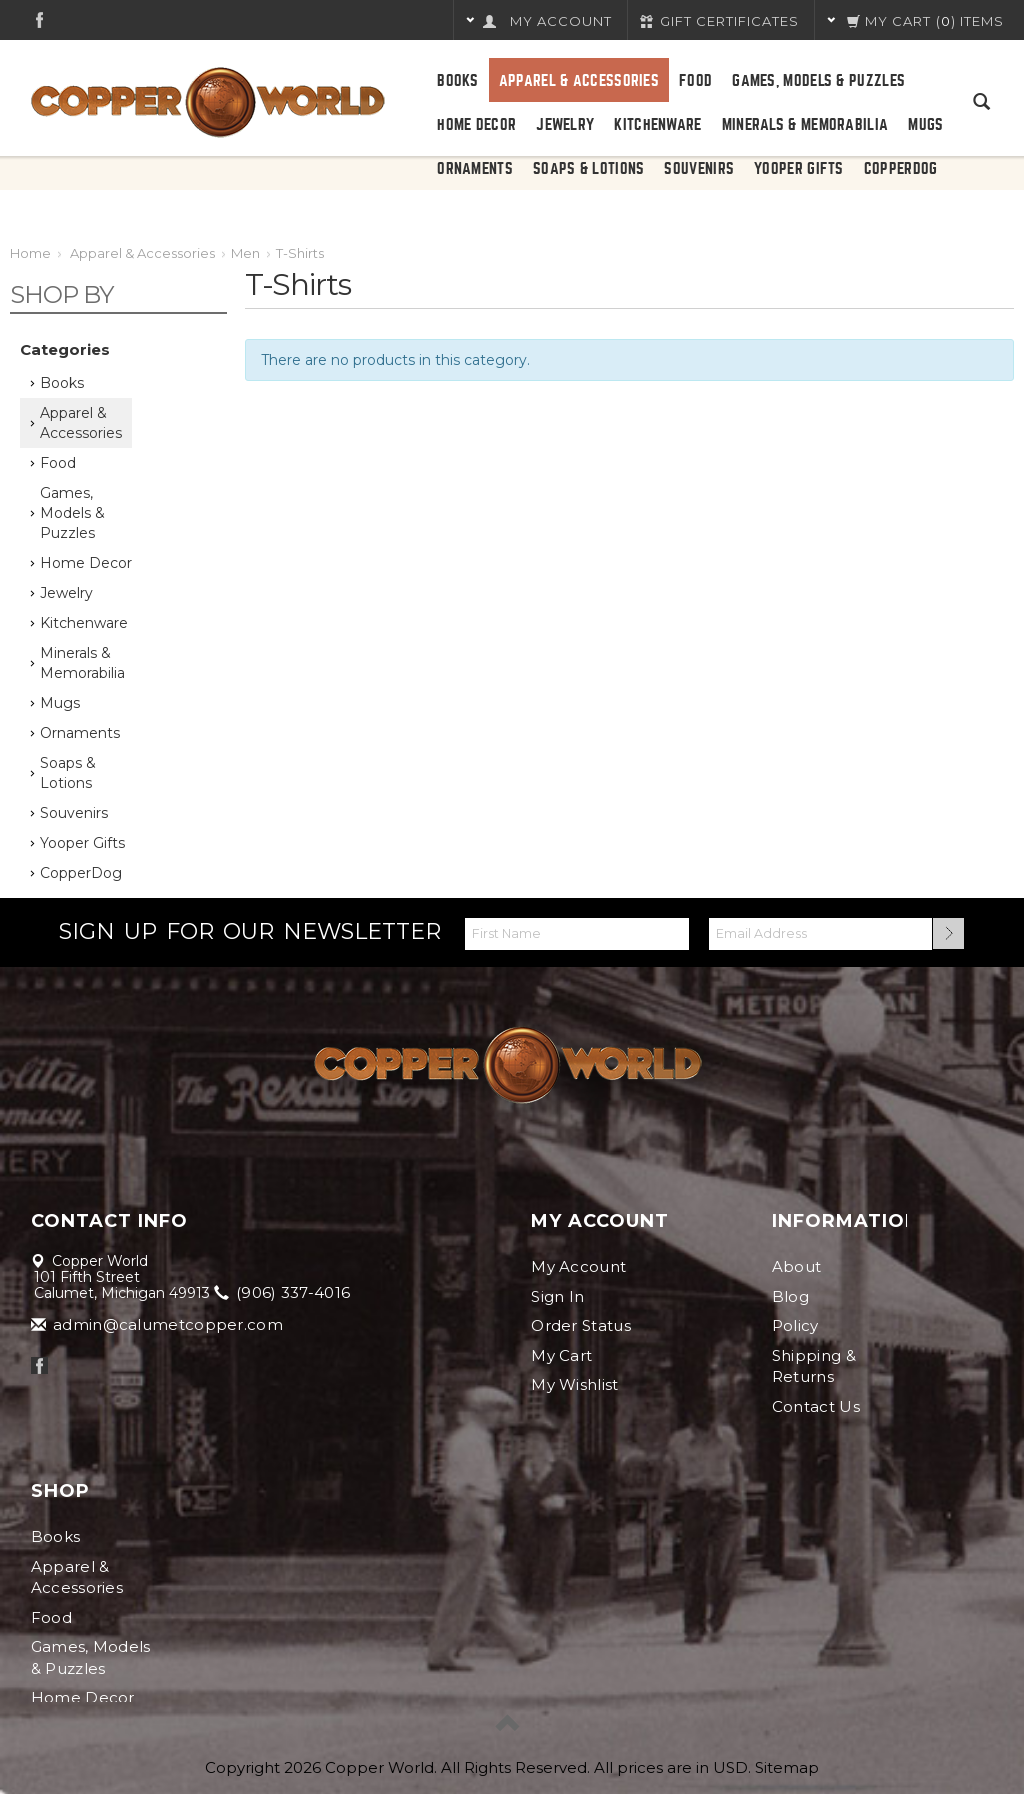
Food (695, 81)
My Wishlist (574, 1384)
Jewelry (565, 125)
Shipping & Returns (814, 1366)
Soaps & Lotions (589, 169)
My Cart (561, 1355)
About (797, 1266)
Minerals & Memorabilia (805, 125)
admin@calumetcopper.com (158, 1324)
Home (30, 253)
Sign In (557, 1296)
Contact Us (816, 1406)
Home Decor (476, 125)
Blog (790, 1296)
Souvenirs (699, 169)
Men (245, 253)
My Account (578, 1266)
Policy (795, 1325)
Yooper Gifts (799, 169)
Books (458, 81)
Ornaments (475, 169)
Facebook (39, 19)
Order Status (581, 1325)
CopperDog (901, 169)
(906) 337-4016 (284, 1292)
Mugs (925, 125)
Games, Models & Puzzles (818, 81)
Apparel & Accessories (579, 81)
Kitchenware (657, 125)
